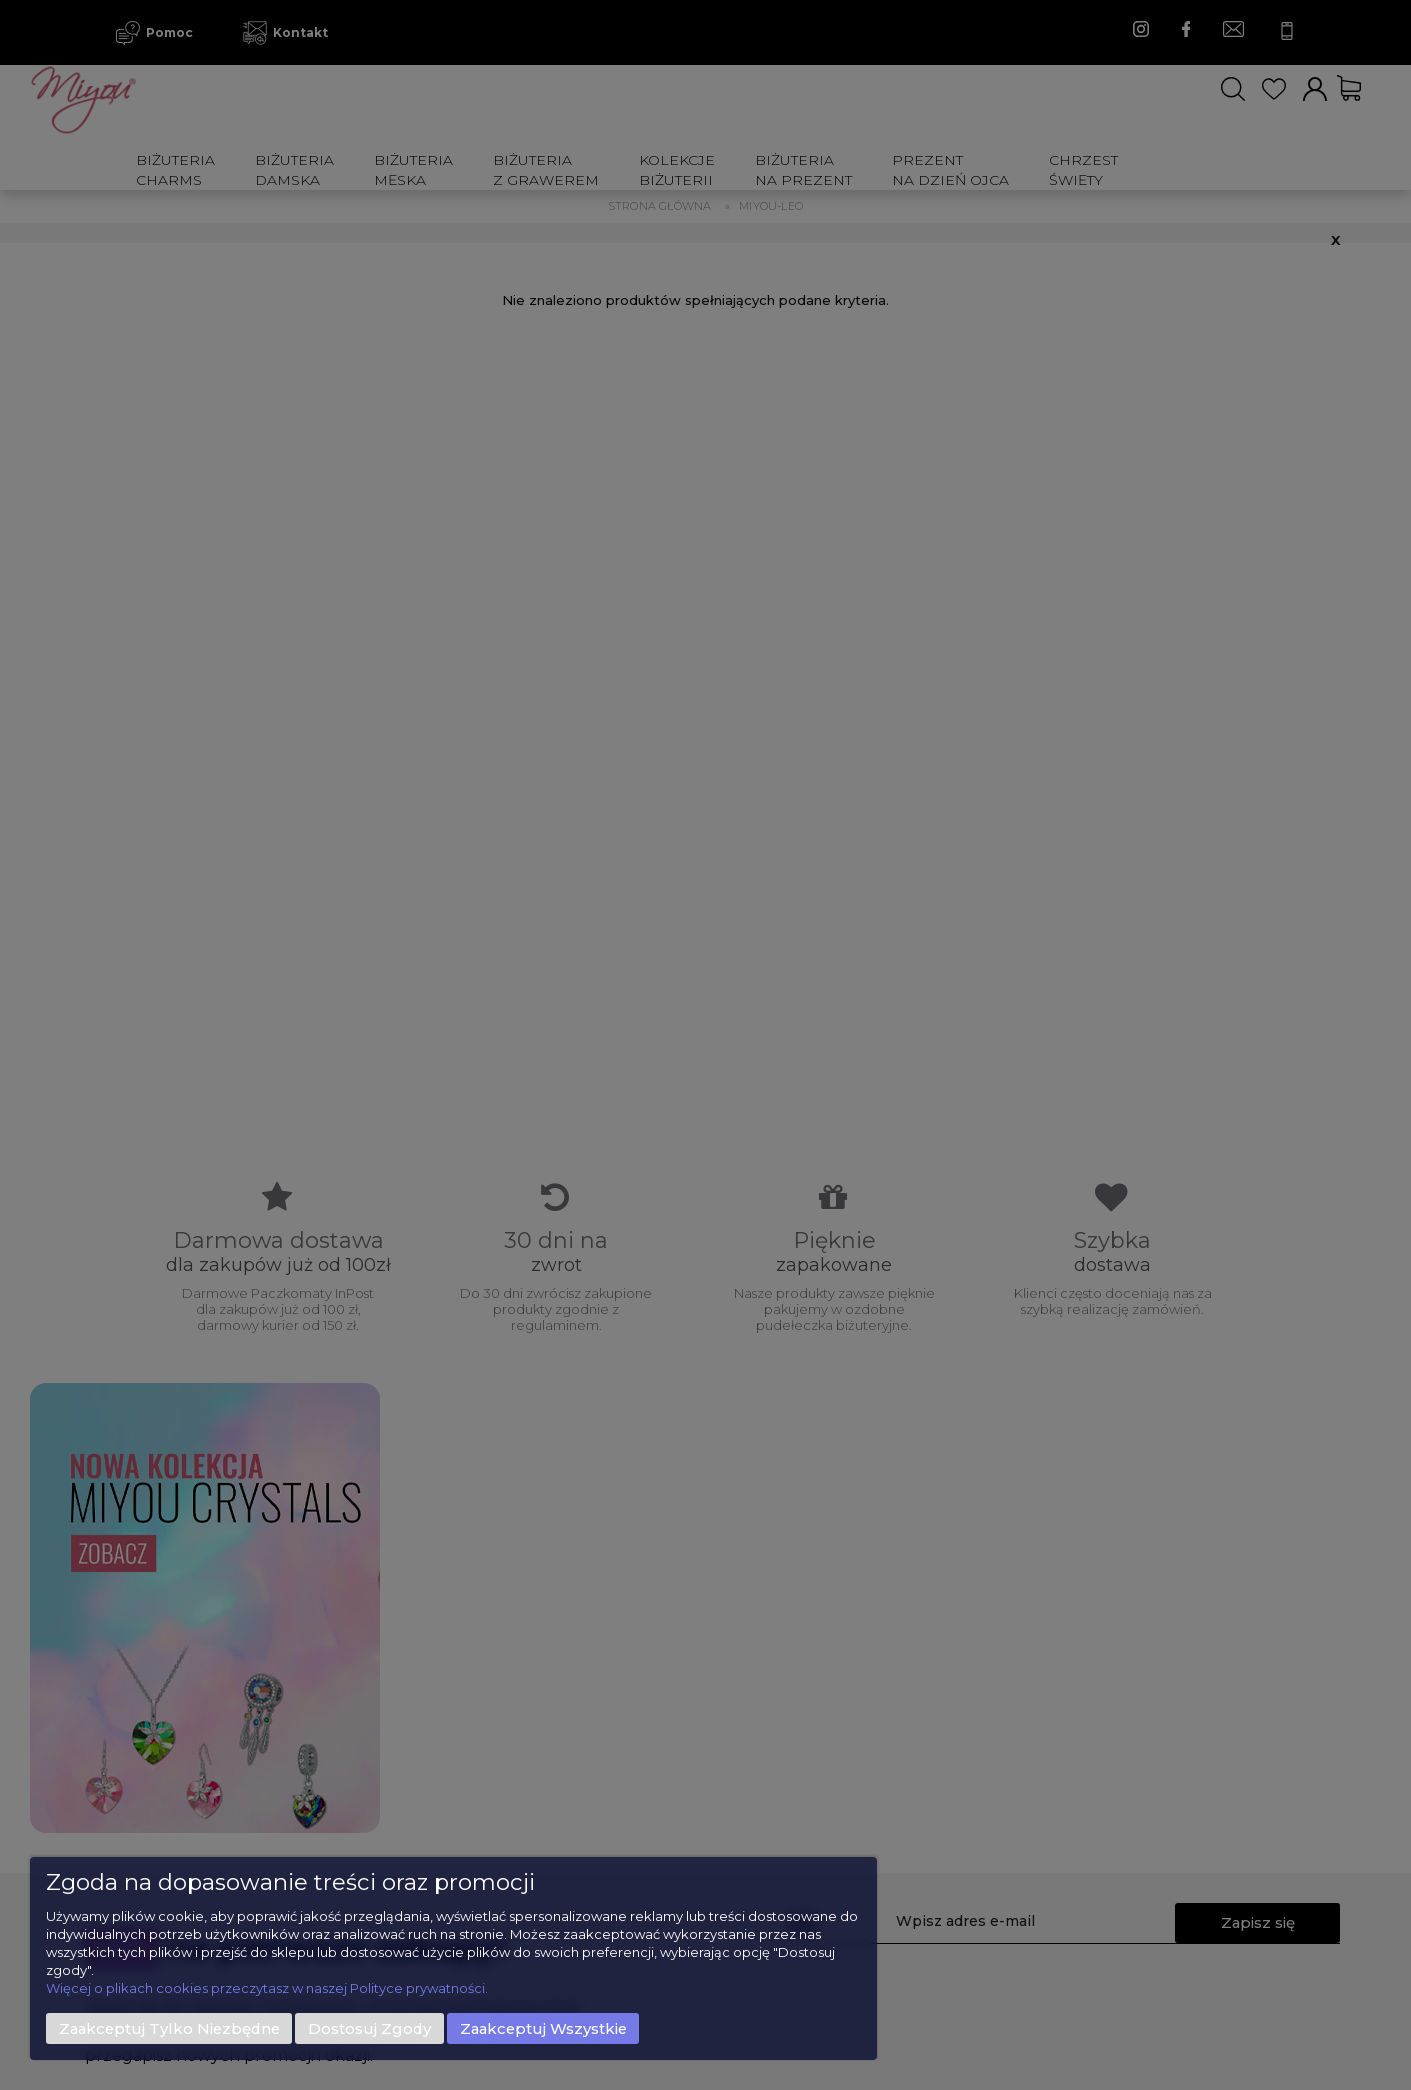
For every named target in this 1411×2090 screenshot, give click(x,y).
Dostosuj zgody (369, 2029)
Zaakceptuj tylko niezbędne (169, 2029)
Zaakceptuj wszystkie (543, 2029)
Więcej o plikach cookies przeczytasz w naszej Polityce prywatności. (267, 1988)
